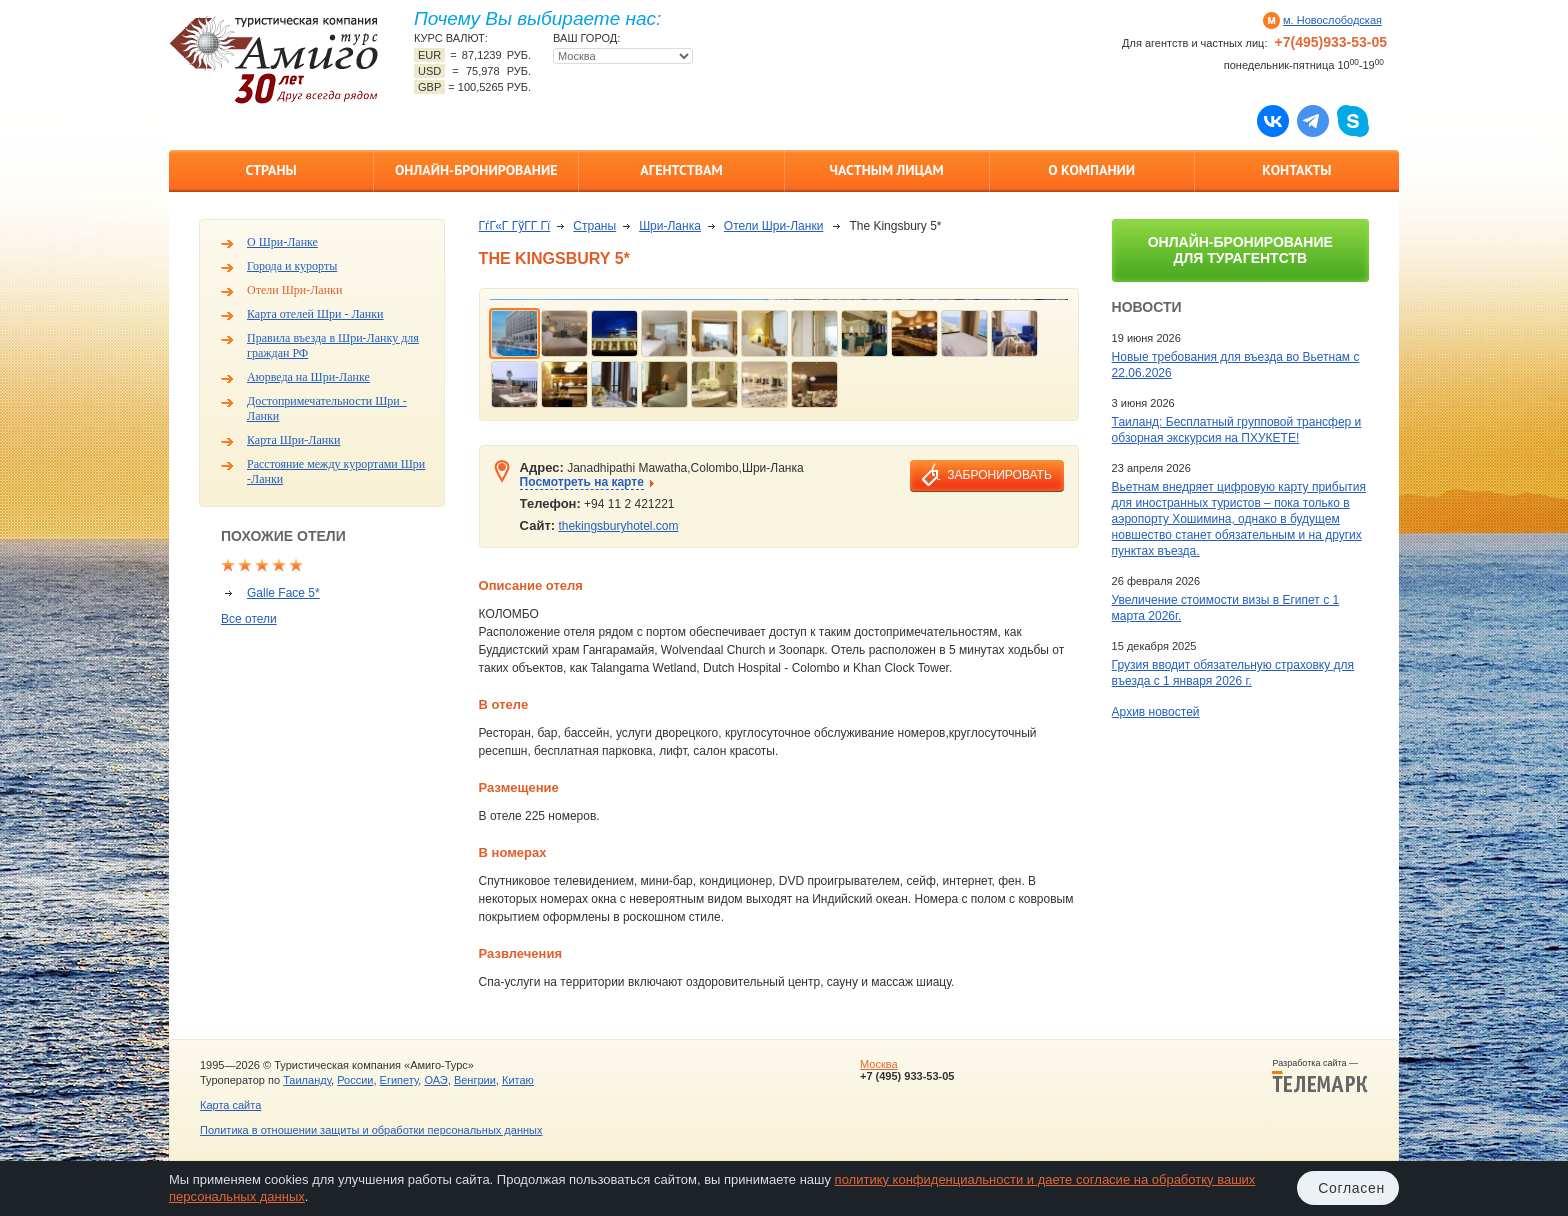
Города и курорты (292, 266)
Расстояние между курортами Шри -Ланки (336, 471)
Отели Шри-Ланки (294, 290)
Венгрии (475, 1080)
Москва (879, 1064)
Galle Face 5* (283, 593)
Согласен (1351, 1188)
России (355, 1080)
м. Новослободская (1332, 20)
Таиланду (307, 1080)
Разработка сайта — (1320, 1076)
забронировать (999, 475)
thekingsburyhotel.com (618, 526)
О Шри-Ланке (282, 242)
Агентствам (681, 170)
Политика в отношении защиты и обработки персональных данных (371, 1130)
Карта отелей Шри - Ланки (315, 314)
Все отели (249, 619)
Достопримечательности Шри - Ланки (327, 408)
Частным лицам (886, 170)
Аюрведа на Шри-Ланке (308, 377)
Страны (270, 170)
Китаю (518, 1080)
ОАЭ (435, 1080)
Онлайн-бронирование (476, 170)
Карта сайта (230, 1105)
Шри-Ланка (670, 226)
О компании (1091, 170)
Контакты (1296, 170)
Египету (399, 1080)
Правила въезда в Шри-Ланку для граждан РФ (333, 345)
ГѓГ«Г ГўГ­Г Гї (515, 226)
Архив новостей (1156, 712)
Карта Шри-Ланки (293, 440)
